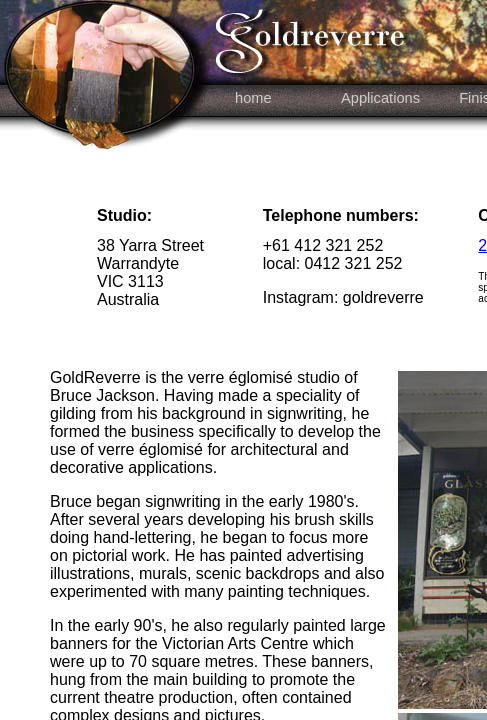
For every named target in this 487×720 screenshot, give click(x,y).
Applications (380, 98)
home (251, 98)
